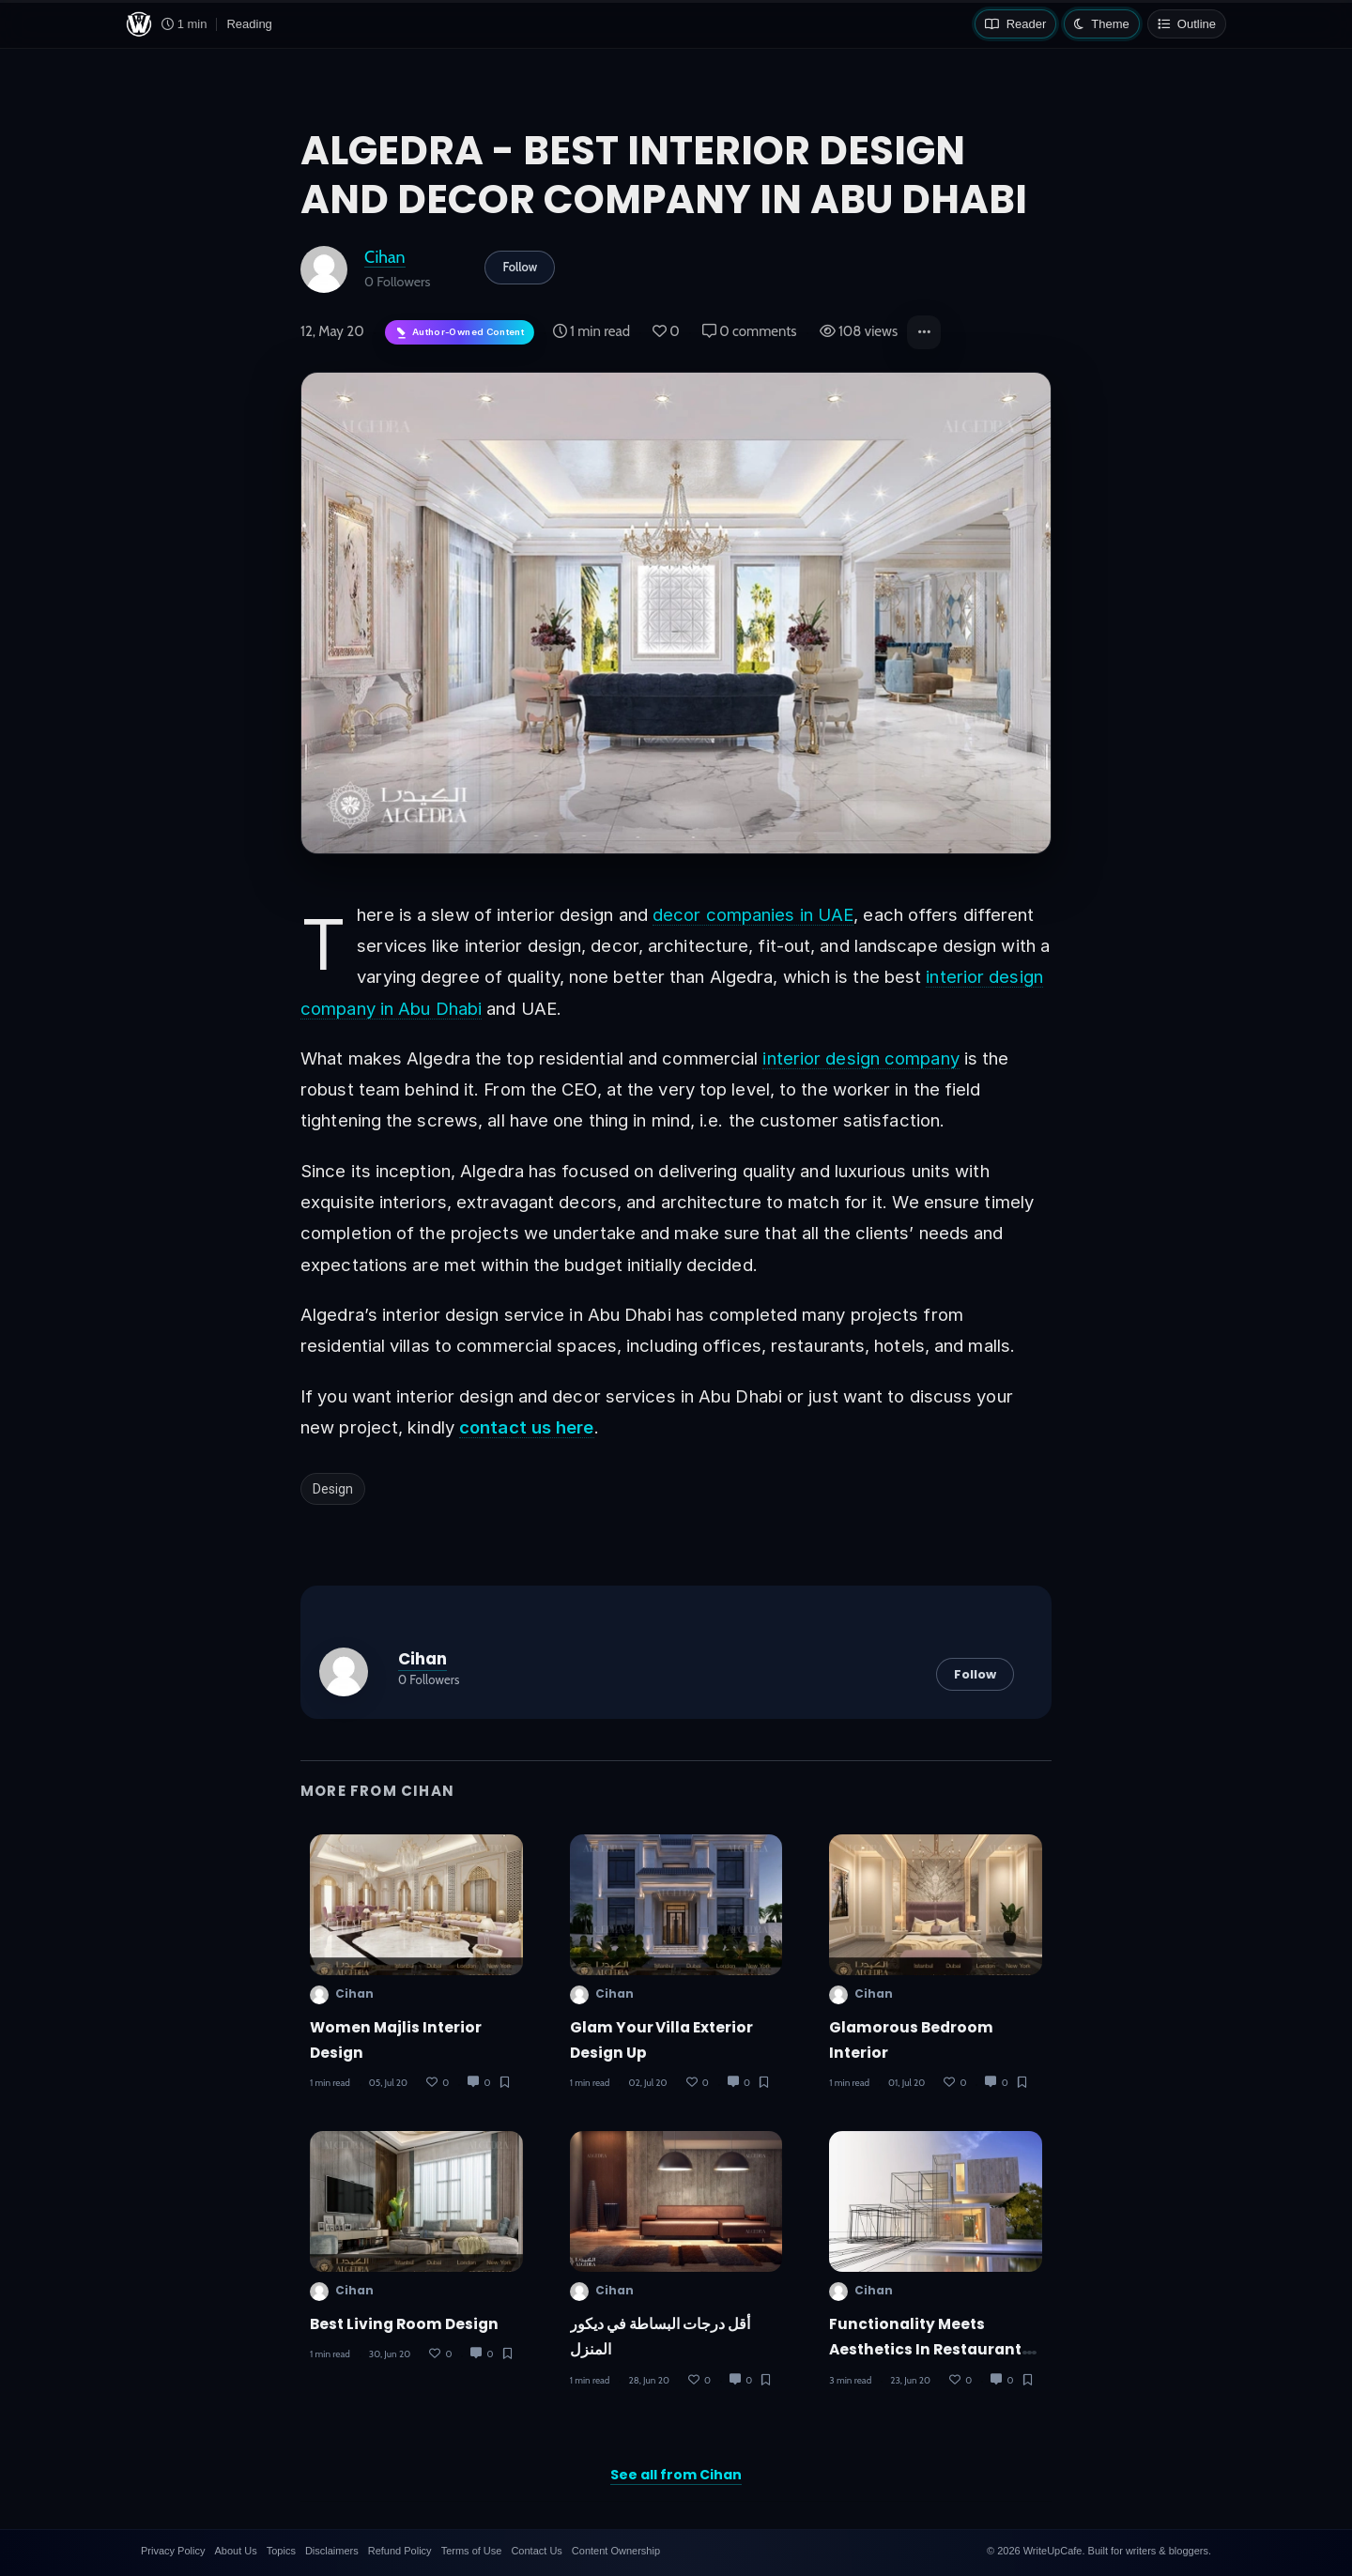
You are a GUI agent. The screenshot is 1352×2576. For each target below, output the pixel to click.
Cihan (385, 257)
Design (333, 1488)
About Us (235, 2550)
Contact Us (536, 2550)
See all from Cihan (676, 2474)
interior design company (860, 1058)
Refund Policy (400, 2550)
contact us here (526, 1427)
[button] (924, 332)
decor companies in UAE (753, 914)
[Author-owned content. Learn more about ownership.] (459, 332)
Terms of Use (471, 2550)
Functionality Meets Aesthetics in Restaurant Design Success (925, 2349)
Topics (281, 2550)
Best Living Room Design (404, 2324)
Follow (519, 266)
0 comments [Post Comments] (749, 331)
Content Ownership (616, 2550)
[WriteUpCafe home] (139, 24)
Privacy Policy (173, 2550)
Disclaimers (332, 2550)
